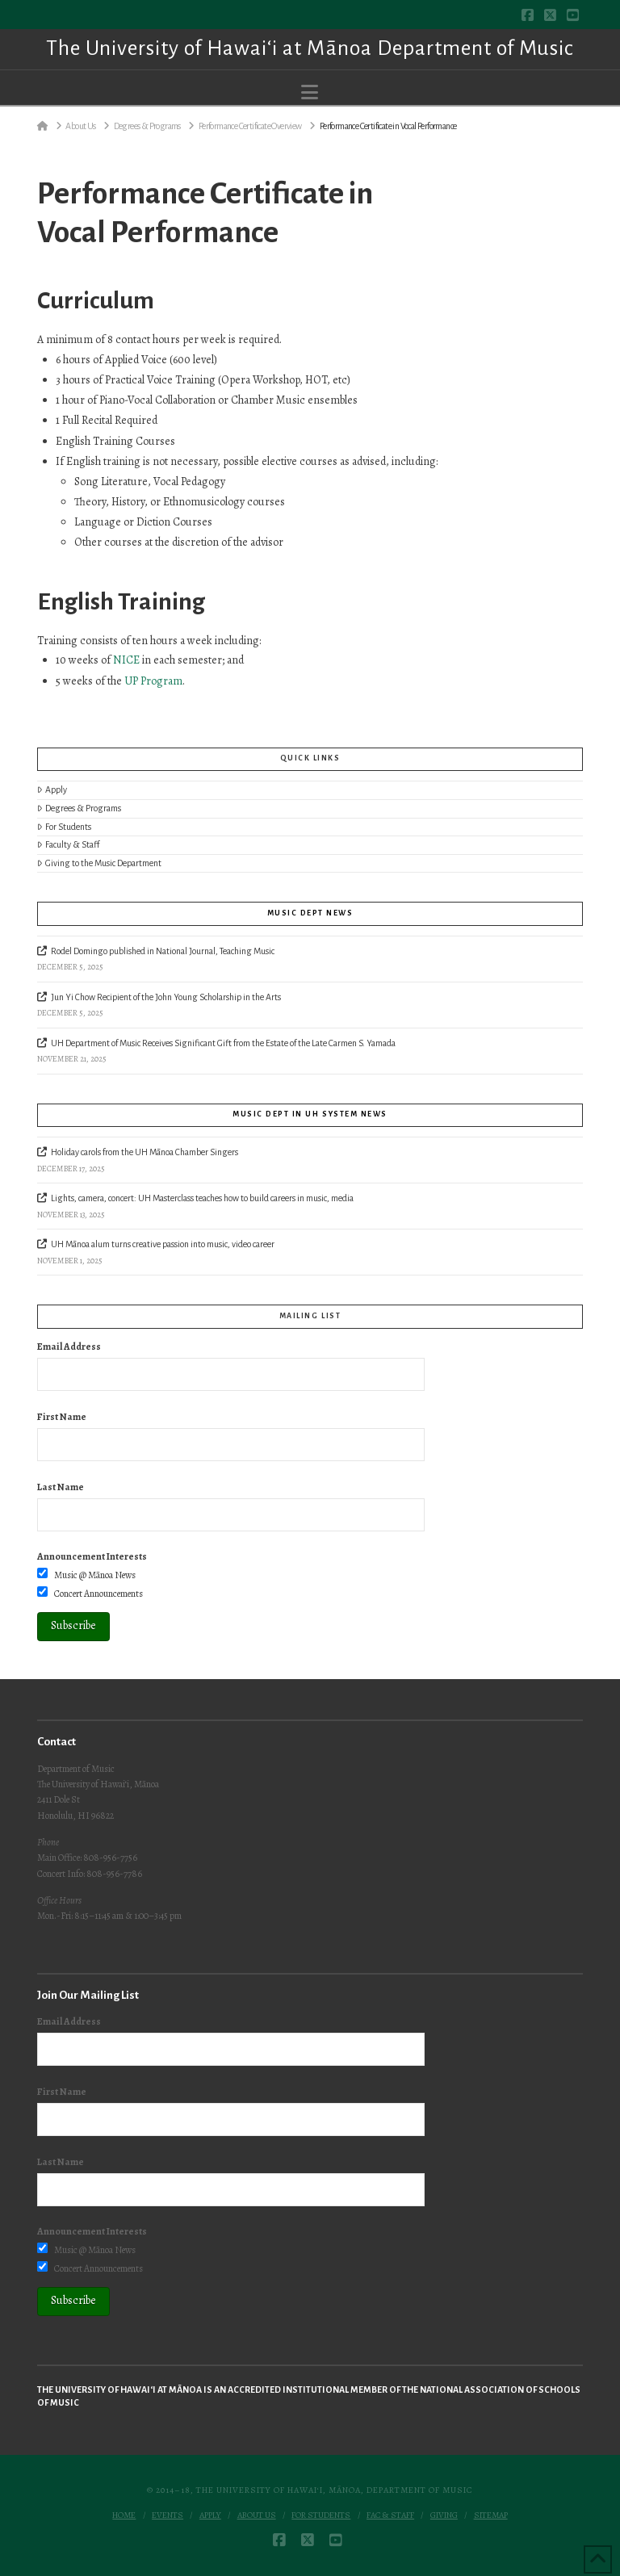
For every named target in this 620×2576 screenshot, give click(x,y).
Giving (444, 2515)
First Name (61, 1416)
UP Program (153, 681)
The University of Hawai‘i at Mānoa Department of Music (309, 48)
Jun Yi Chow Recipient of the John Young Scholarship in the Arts (166, 997)
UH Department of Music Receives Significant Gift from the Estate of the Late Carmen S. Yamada (223, 1043)
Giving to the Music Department (99, 863)
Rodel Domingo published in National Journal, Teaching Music (162, 951)
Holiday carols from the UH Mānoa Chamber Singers (144, 1152)
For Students (64, 827)
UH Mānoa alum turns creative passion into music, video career (162, 1244)
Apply (52, 790)
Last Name (60, 1487)
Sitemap (491, 2515)
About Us (256, 2515)
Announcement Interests (92, 1556)
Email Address (69, 1346)
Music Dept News (310, 913)
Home (124, 2515)
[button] (309, 92)
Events (167, 2515)
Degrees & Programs (79, 808)
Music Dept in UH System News (310, 1114)
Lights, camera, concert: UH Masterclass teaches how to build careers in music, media (202, 1198)
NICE (126, 660)
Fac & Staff (390, 2515)
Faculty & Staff (68, 845)
